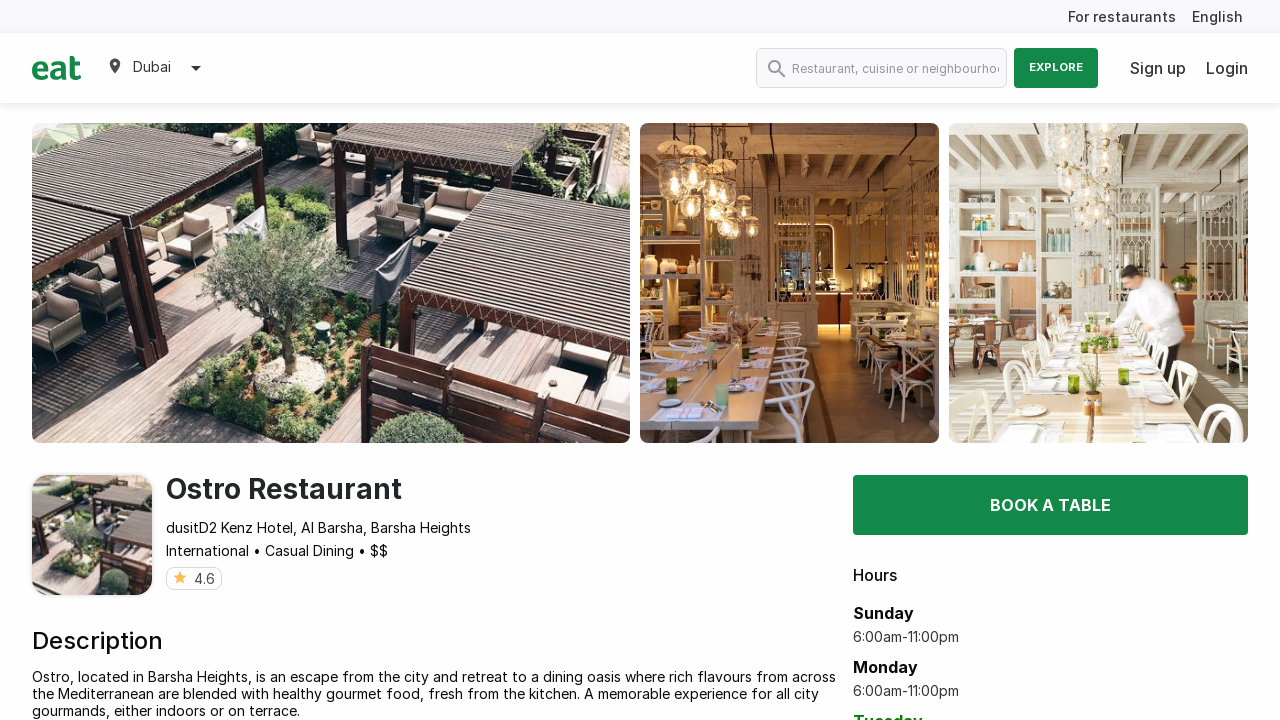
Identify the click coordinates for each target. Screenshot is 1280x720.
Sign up (1158, 68)
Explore (1056, 67)
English (1217, 16)
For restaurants (1122, 16)
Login (1227, 68)
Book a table (1050, 505)
